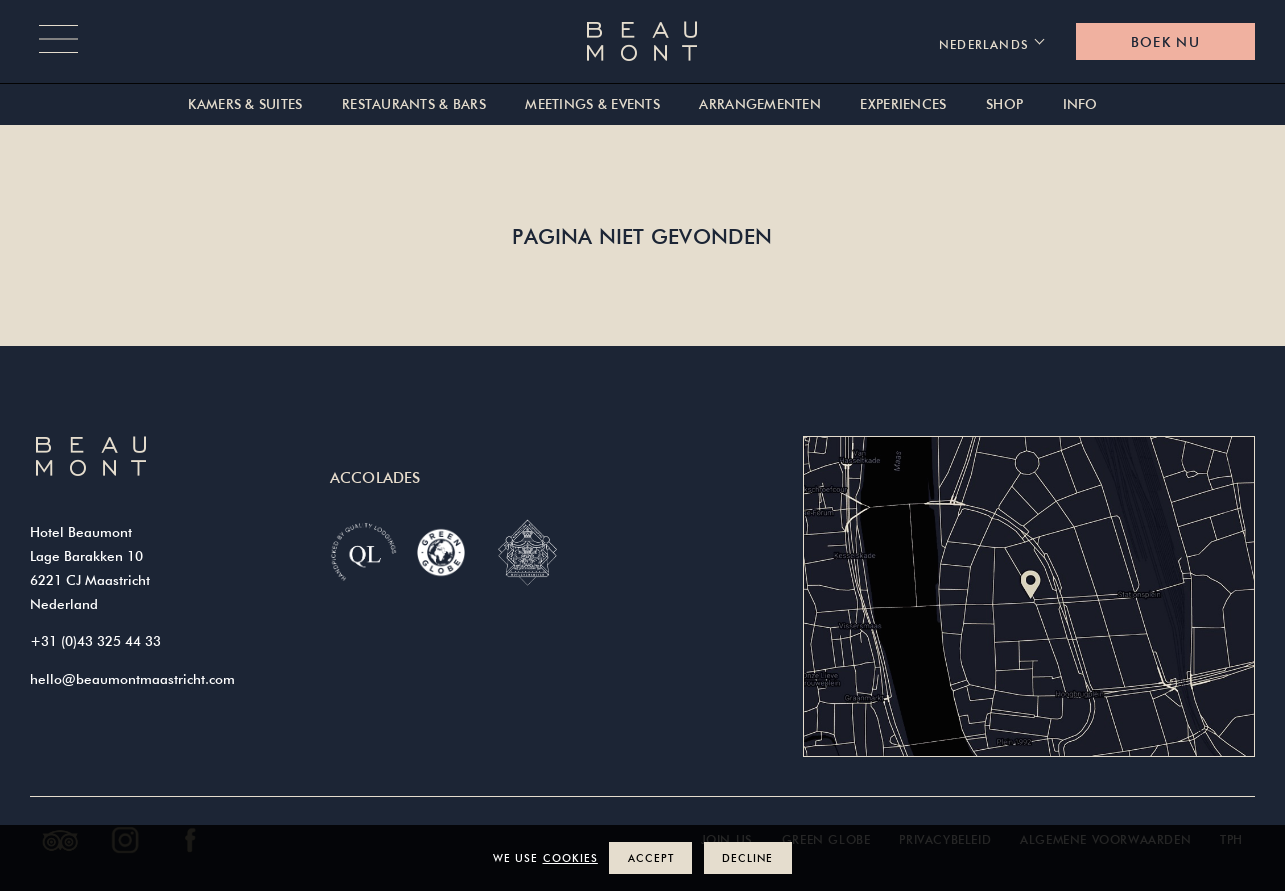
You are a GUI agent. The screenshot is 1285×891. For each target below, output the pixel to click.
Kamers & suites (245, 104)
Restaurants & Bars (414, 104)
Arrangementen (760, 104)
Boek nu (1165, 42)
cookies (570, 857)
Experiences (903, 104)
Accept (651, 857)
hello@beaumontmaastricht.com (132, 679)
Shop (1004, 104)
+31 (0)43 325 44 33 (95, 641)
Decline (747, 857)
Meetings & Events (592, 104)
